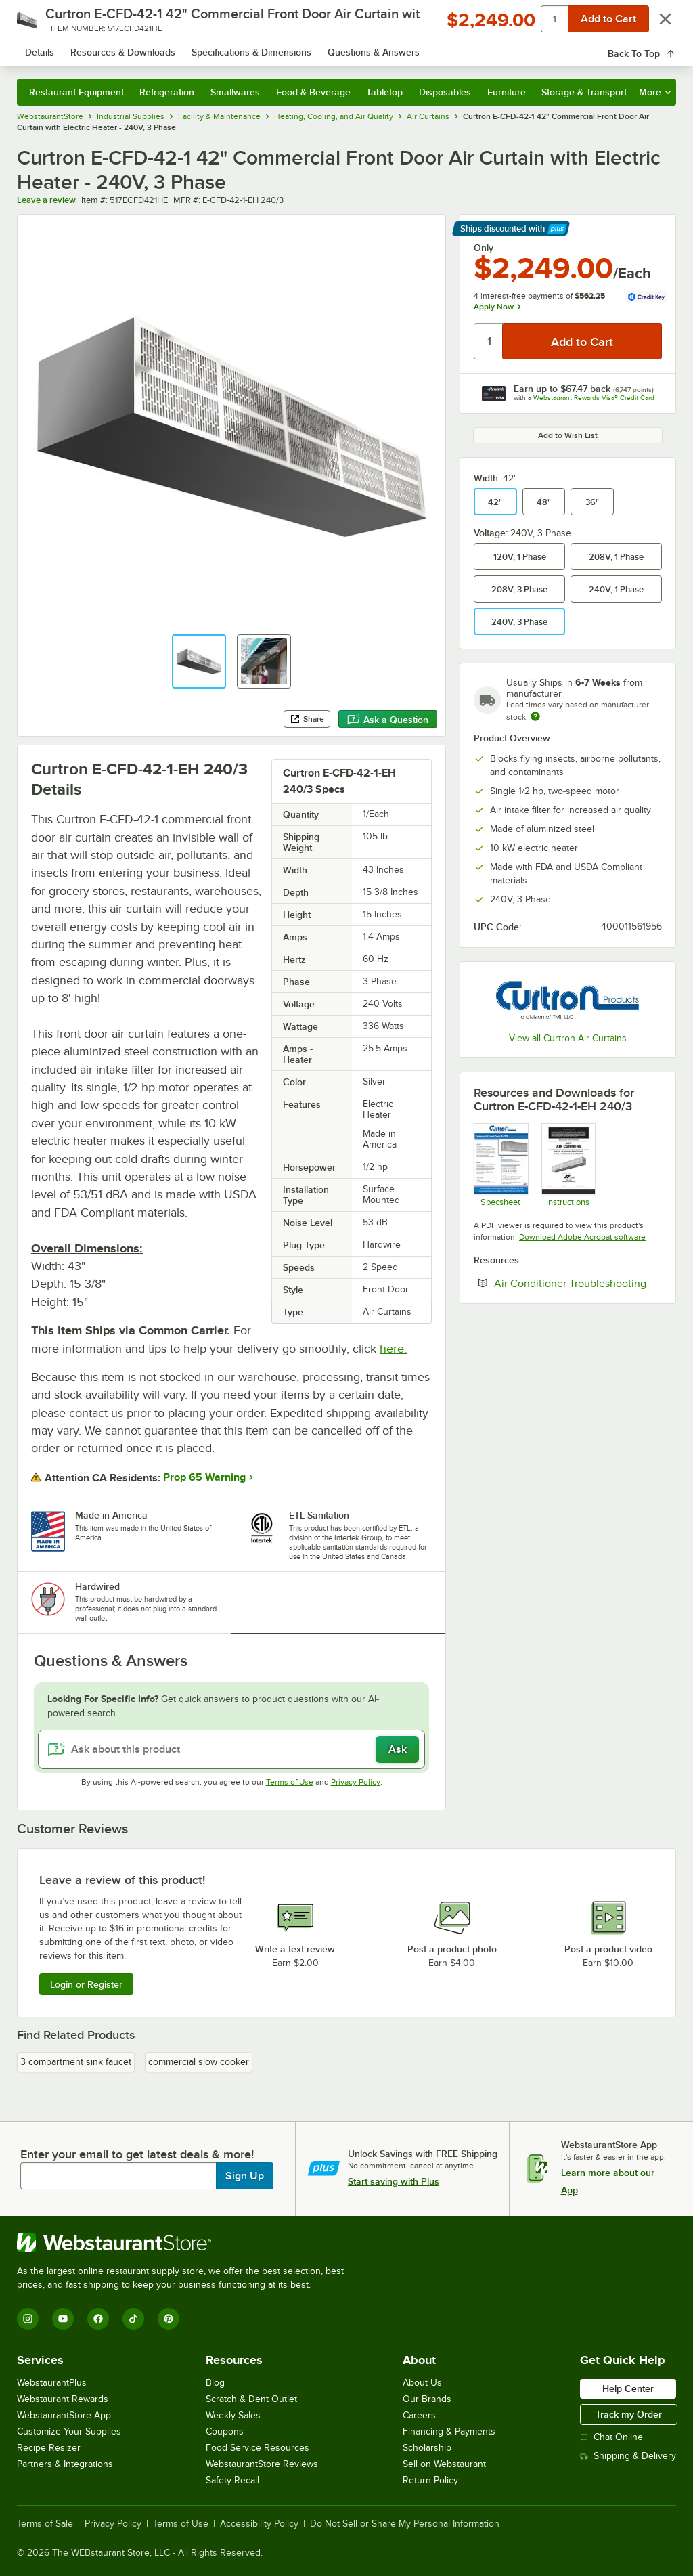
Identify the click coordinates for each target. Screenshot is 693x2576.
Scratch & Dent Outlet (251, 2399)
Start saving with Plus (393, 2181)
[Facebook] (98, 2319)
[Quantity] (489, 341)
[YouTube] (63, 2319)
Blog (215, 2383)
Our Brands (427, 2399)
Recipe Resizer (49, 2448)
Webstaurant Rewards (62, 2399)
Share (307, 719)
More (655, 92)
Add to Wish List (568, 435)
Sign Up (244, 2176)
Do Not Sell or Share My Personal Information (404, 2524)
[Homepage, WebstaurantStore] (100, 50)
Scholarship (427, 2448)
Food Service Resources (257, 2448)
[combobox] (322, 50)
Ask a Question (387, 720)
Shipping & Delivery (628, 2456)
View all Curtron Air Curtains (568, 1038)
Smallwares (235, 92)
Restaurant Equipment (76, 92)
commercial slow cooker (198, 2062)
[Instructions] (568, 1164)
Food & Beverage (313, 92)
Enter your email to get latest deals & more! (137, 2154)
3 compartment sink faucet (75, 2062)
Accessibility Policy (259, 2524)
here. (393, 1348)
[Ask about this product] (231, 1749)
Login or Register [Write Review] (86, 1984)
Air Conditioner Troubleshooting (578, 1283)
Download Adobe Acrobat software (582, 1237)
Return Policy (430, 2480)
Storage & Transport (584, 92)
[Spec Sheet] (500, 1164)
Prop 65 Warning (204, 1477)
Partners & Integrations (65, 2464)
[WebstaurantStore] (186, 2243)
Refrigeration (166, 92)
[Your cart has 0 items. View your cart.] (655, 50)
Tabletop (384, 92)
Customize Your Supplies (69, 2431)
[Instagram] (28, 2319)
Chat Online (611, 2437)
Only (483, 247)
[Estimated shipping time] (535, 716)
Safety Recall (232, 2480)
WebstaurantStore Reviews (262, 2464)
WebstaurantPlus (52, 2383)
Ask (397, 1749)
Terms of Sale (45, 2524)
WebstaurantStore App (64, 2415)
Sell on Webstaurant (444, 2464)
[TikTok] (133, 2319)
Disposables (445, 92)
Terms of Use (289, 1782)
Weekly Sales (233, 2415)
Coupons (225, 2431)
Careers (419, 2415)
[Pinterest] (168, 2319)
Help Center (628, 2388)
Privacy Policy (355, 1782)
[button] (199, 661)
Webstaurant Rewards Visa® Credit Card (593, 397)
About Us (422, 2383)
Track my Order (629, 2414)
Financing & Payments (449, 2431)
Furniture (506, 92)
